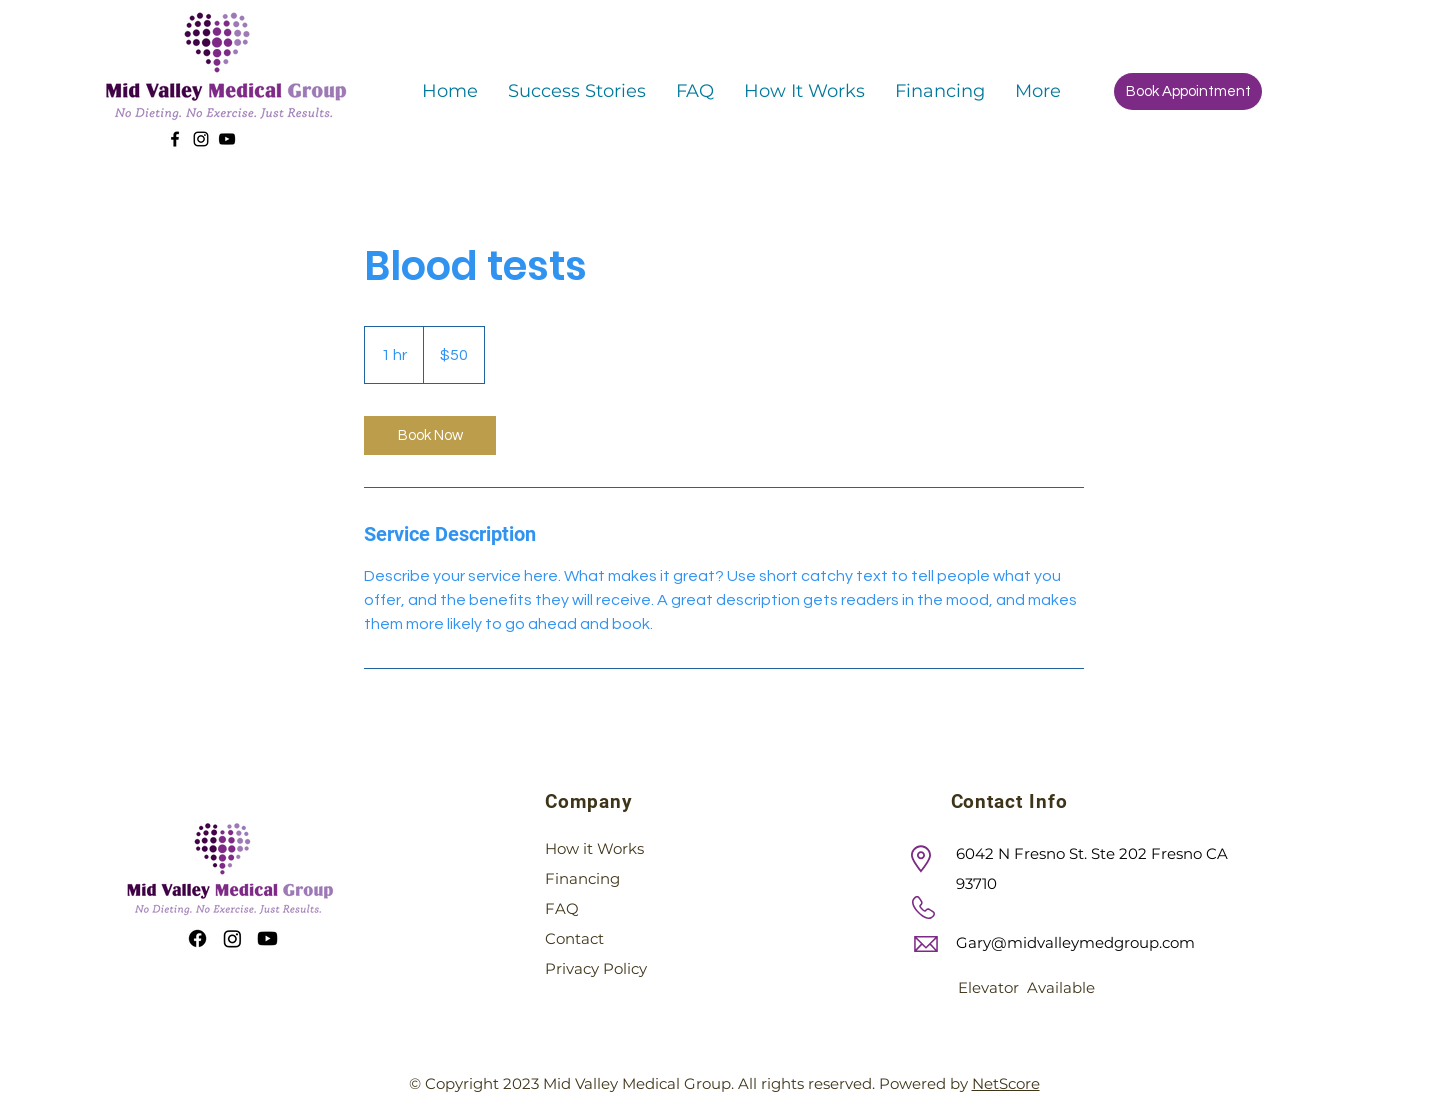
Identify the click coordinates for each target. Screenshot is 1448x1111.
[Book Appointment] (1188, 91)
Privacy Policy (596, 968)
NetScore (1006, 1083)
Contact (574, 938)
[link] (430, 435)
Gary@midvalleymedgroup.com (1075, 942)
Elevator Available (1026, 987)
